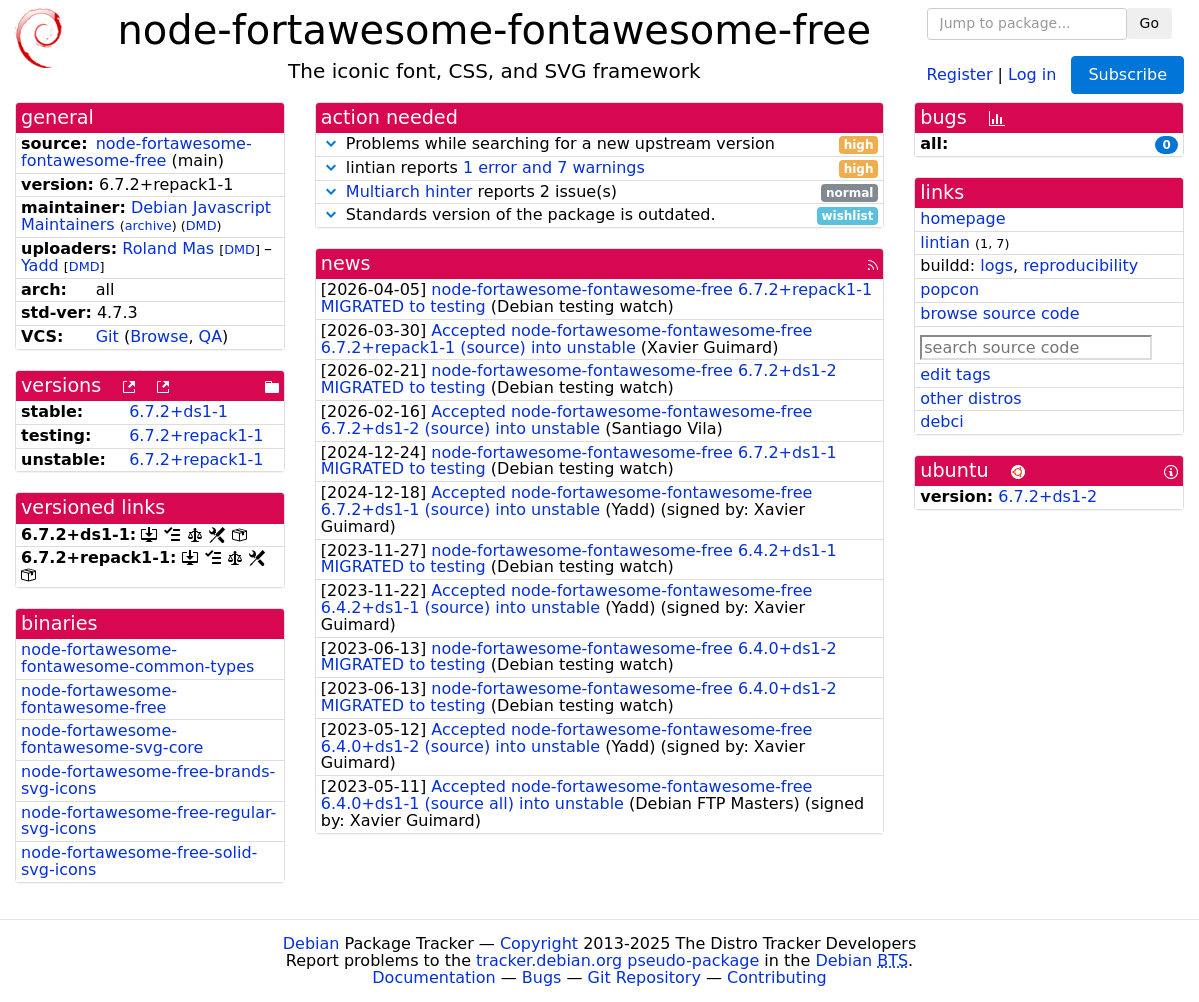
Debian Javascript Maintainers (146, 216)
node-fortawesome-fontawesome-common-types (137, 658)
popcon (949, 289)
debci (941, 421)
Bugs (542, 977)
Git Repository (644, 977)
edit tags (955, 374)
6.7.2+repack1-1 (196, 435)
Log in (1032, 73)
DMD (201, 225)
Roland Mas (168, 248)
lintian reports (600, 168)
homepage (962, 218)
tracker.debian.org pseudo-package (617, 960)
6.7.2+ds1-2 (1047, 496)
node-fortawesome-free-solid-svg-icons (139, 861)
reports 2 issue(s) (600, 192)
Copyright (539, 943)
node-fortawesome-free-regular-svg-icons (148, 821)
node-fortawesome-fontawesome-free (136, 152)
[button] (331, 143)
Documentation (433, 977)
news (346, 263)
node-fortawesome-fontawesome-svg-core (112, 739)
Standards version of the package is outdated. (600, 215)
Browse (159, 336)
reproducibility (1080, 265)
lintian (945, 242)
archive (148, 225)
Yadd (40, 265)
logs (996, 265)
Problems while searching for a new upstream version (600, 144)
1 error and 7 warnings (554, 167)
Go (1149, 23)
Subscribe (1127, 74)
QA (211, 336)
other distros (970, 398)
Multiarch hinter (409, 191)
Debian (311, 943)
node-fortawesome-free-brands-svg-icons (148, 780)
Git (107, 336)
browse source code (999, 313)
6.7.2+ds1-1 (178, 411)
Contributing (777, 977)
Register (960, 73)
